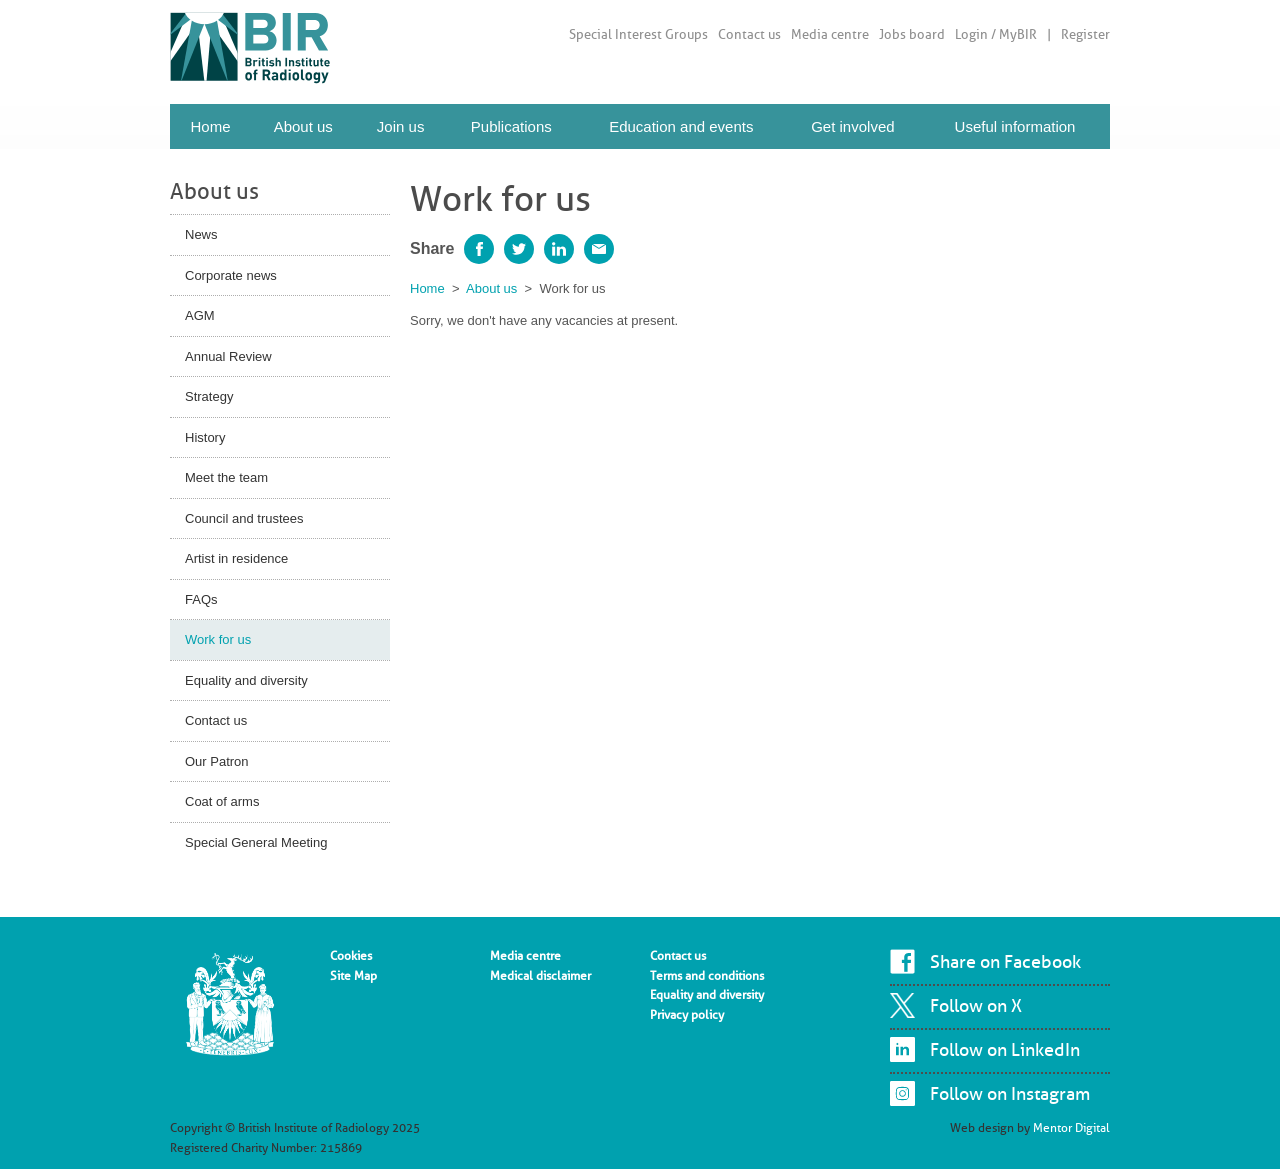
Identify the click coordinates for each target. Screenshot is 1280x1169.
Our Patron (217, 761)
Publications (511, 126)
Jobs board (912, 34)
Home (210, 126)
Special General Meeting (256, 842)
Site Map (353, 976)
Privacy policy (687, 1015)
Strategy (209, 396)
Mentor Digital (1071, 1128)
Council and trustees (244, 518)
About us (303, 126)
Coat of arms (222, 801)
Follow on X (976, 1006)
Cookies (351, 956)
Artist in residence (236, 558)
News (201, 234)
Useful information (1015, 126)
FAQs (201, 599)
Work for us (218, 639)
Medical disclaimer (540, 976)
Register (1085, 34)
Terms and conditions (707, 976)
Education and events (681, 126)
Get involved (852, 126)
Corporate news (231, 275)
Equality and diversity (246, 680)
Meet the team (226, 477)
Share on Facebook (1005, 962)
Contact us (749, 34)
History (205, 437)
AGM (200, 315)
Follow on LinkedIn (1005, 1050)
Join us (401, 126)
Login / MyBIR (996, 34)
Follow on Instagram (1010, 1094)
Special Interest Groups (638, 34)
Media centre (830, 34)
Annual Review (228, 356)
